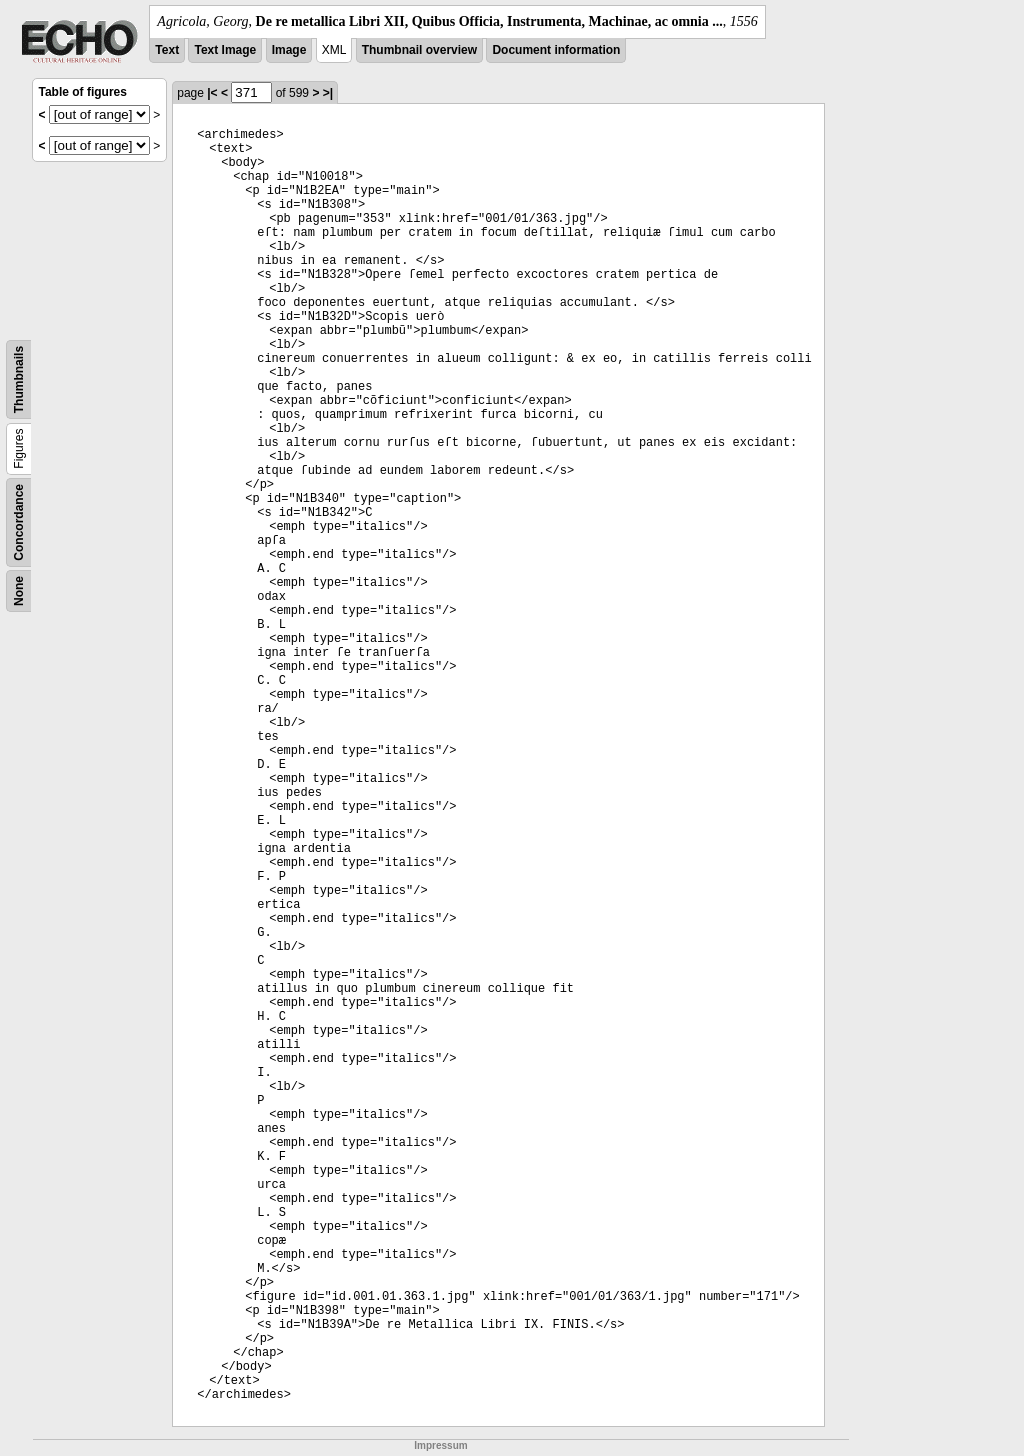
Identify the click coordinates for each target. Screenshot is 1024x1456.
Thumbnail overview (419, 50)
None (19, 591)
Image (289, 50)
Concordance (19, 522)
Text (167, 50)
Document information (556, 50)
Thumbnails (19, 379)
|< (212, 93)
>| (328, 93)
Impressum (440, 1445)
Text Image (225, 50)
